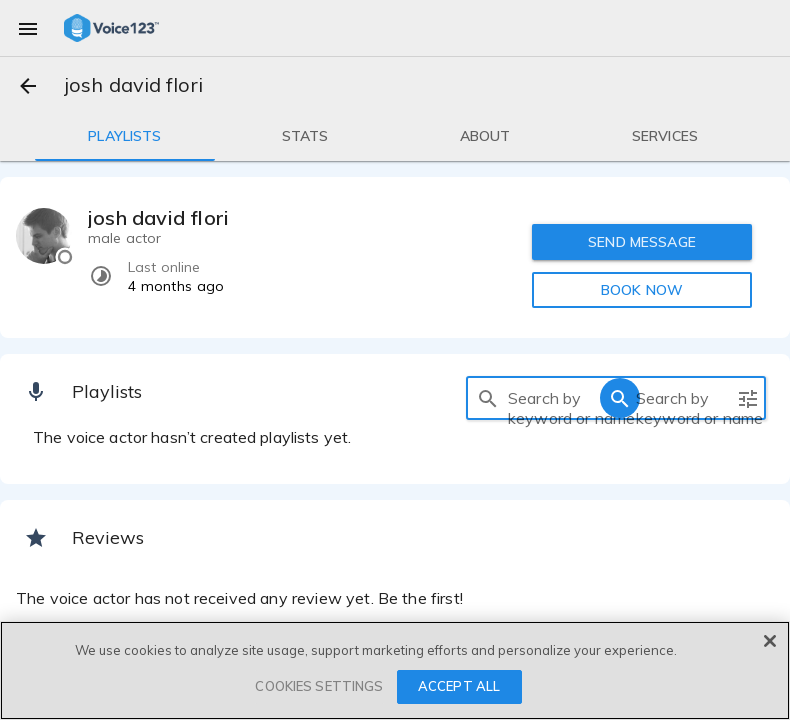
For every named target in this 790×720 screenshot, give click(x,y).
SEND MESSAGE (642, 242)
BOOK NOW (642, 290)
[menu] (28, 28)
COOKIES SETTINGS (319, 686)
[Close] (770, 641)
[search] (488, 398)
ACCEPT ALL (459, 686)
